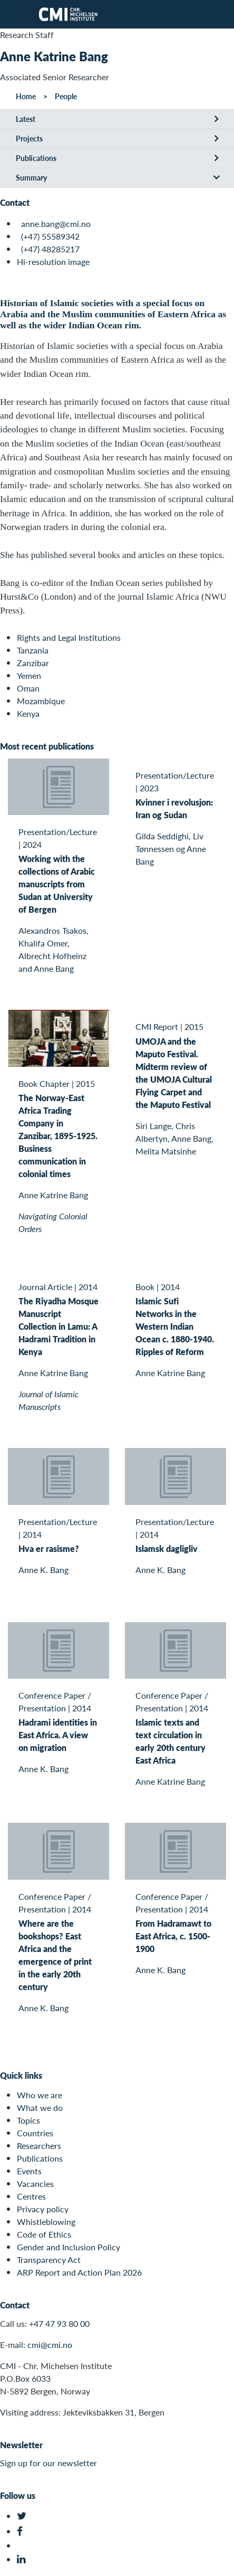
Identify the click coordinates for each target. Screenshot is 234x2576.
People (66, 96)
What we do (40, 2107)
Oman (28, 688)
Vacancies (35, 2183)
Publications (36, 158)
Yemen (29, 675)
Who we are (39, 2095)
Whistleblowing (46, 2221)
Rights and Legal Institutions (69, 637)
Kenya (28, 713)
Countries (35, 2133)
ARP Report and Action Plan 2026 (79, 2272)
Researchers (39, 2145)
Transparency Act (49, 2259)
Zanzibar (33, 663)
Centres (31, 2196)
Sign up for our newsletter (48, 2463)
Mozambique (41, 701)
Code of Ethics (44, 2234)
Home (26, 96)
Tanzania (32, 650)
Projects (29, 138)
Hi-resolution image (53, 261)
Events (29, 2171)
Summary (31, 177)
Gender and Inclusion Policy (68, 2247)
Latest (25, 118)
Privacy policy (43, 2209)
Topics (28, 2120)
